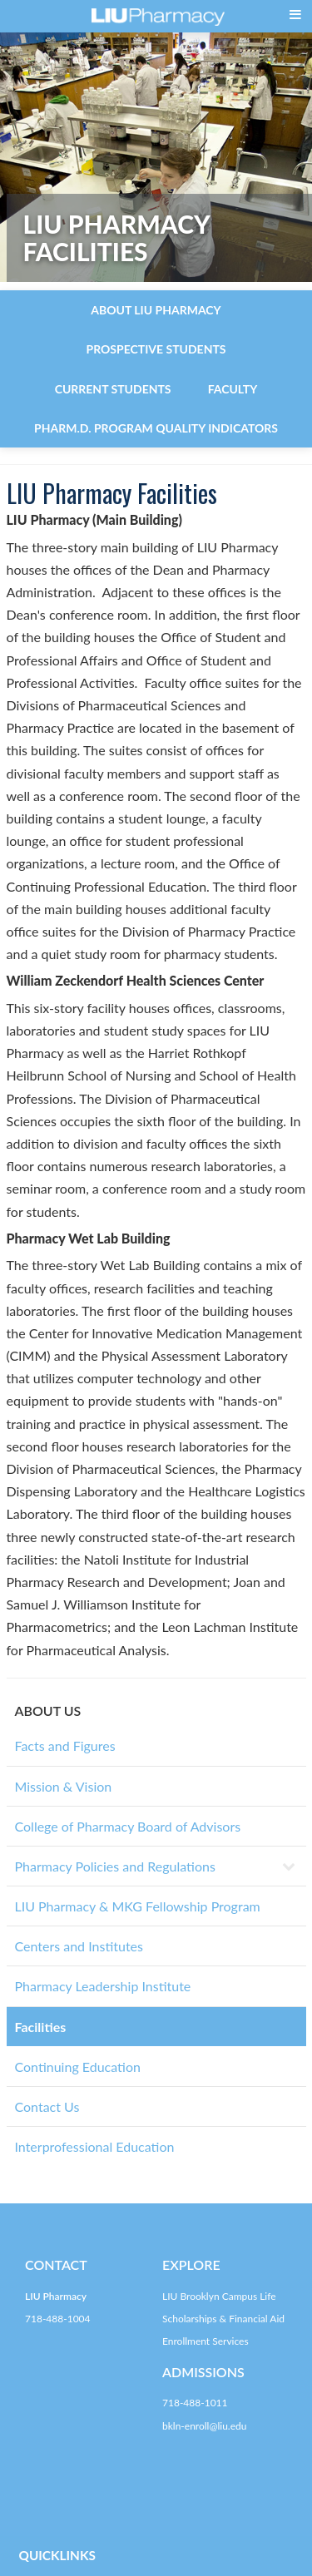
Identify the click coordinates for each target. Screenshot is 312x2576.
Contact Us (47, 2106)
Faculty (233, 389)
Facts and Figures (65, 1745)
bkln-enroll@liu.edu (204, 2426)
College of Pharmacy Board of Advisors (128, 1826)
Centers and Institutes (79, 1946)
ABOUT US (48, 1710)
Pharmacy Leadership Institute (103, 1986)
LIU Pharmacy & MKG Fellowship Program (137, 1906)
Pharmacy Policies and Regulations (115, 1866)
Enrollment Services (205, 2341)
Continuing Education (78, 2066)
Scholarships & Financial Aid (223, 2318)
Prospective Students (155, 349)
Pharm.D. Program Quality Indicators (156, 428)
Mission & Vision (63, 1786)
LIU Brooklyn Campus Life (219, 2296)
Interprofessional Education (95, 2146)
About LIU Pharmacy (155, 310)
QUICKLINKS (57, 2555)
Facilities (41, 2027)
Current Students (113, 389)
